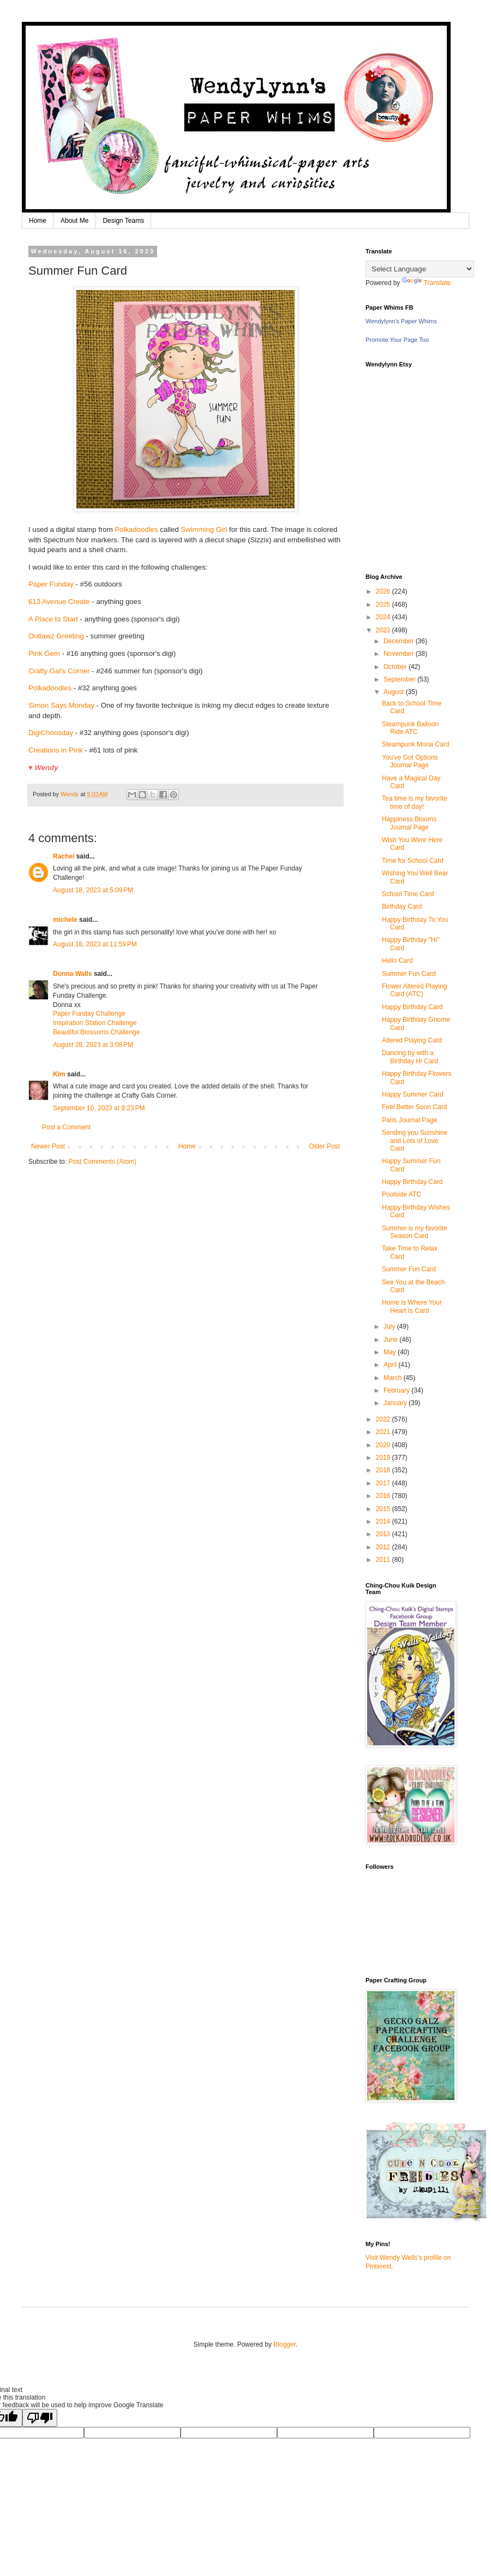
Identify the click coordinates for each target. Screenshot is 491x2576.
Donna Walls (72, 974)
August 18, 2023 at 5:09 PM (93, 890)
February (397, 1390)
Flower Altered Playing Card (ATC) (414, 990)
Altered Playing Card (412, 1040)
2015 (384, 1509)
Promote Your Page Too (397, 339)
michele (65, 919)
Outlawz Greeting (56, 636)
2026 (384, 591)
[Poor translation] (39, 2418)
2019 (384, 1457)
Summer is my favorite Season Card (414, 1232)
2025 (384, 604)
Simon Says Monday (61, 705)
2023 (384, 630)
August (395, 692)
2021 (384, 1432)
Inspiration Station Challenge (94, 1023)
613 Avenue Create (59, 601)
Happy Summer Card (413, 1094)
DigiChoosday (50, 733)
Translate (426, 283)
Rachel (63, 856)
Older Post (324, 1146)
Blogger (284, 2344)
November (400, 654)
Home (37, 220)
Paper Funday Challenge (89, 1013)
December (400, 641)
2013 (384, 1534)
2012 (384, 1547)
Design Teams (123, 220)
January (396, 1403)
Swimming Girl (204, 529)
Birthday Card (402, 906)
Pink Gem (44, 653)
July (390, 1326)
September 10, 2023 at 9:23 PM (99, 1108)
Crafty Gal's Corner (58, 671)
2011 (384, 1560)
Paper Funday (51, 584)
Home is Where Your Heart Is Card (412, 1306)
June (391, 1339)
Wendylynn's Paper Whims (401, 321)
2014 (384, 1521)
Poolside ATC (401, 1194)
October (396, 667)
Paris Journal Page (409, 1120)
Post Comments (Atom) (102, 1161)
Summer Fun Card (409, 974)
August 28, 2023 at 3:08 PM (93, 1045)
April (391, 1365)
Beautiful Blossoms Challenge (96, 1032)
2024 (384, 617)
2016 (384, 1496)
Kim (59, 1074)
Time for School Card (413, 860)
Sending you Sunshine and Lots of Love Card (414, 1140)
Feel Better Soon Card (414, 1107)
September (400, 679)
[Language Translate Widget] (420, 268)
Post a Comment (66, 1127)
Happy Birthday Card (412, 1007)
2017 (384, 1483)
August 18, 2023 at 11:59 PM (95, 944)
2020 (384, 1445)
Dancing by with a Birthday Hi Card (410, 1056)
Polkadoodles (136, 529)
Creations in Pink (55, 750)
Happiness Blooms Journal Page (409, 823)
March (394, 1378)
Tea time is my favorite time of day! (414, 802)
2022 (384, 1419)
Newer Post (48, 1146)
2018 (384, 1470)
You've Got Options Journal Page (410, 761)
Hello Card (397, 960)
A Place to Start (53, 619)
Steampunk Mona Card (415, 744)
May (391, 1352)
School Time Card (408, 894)
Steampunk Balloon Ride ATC (410, 728)
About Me (74, 220)
